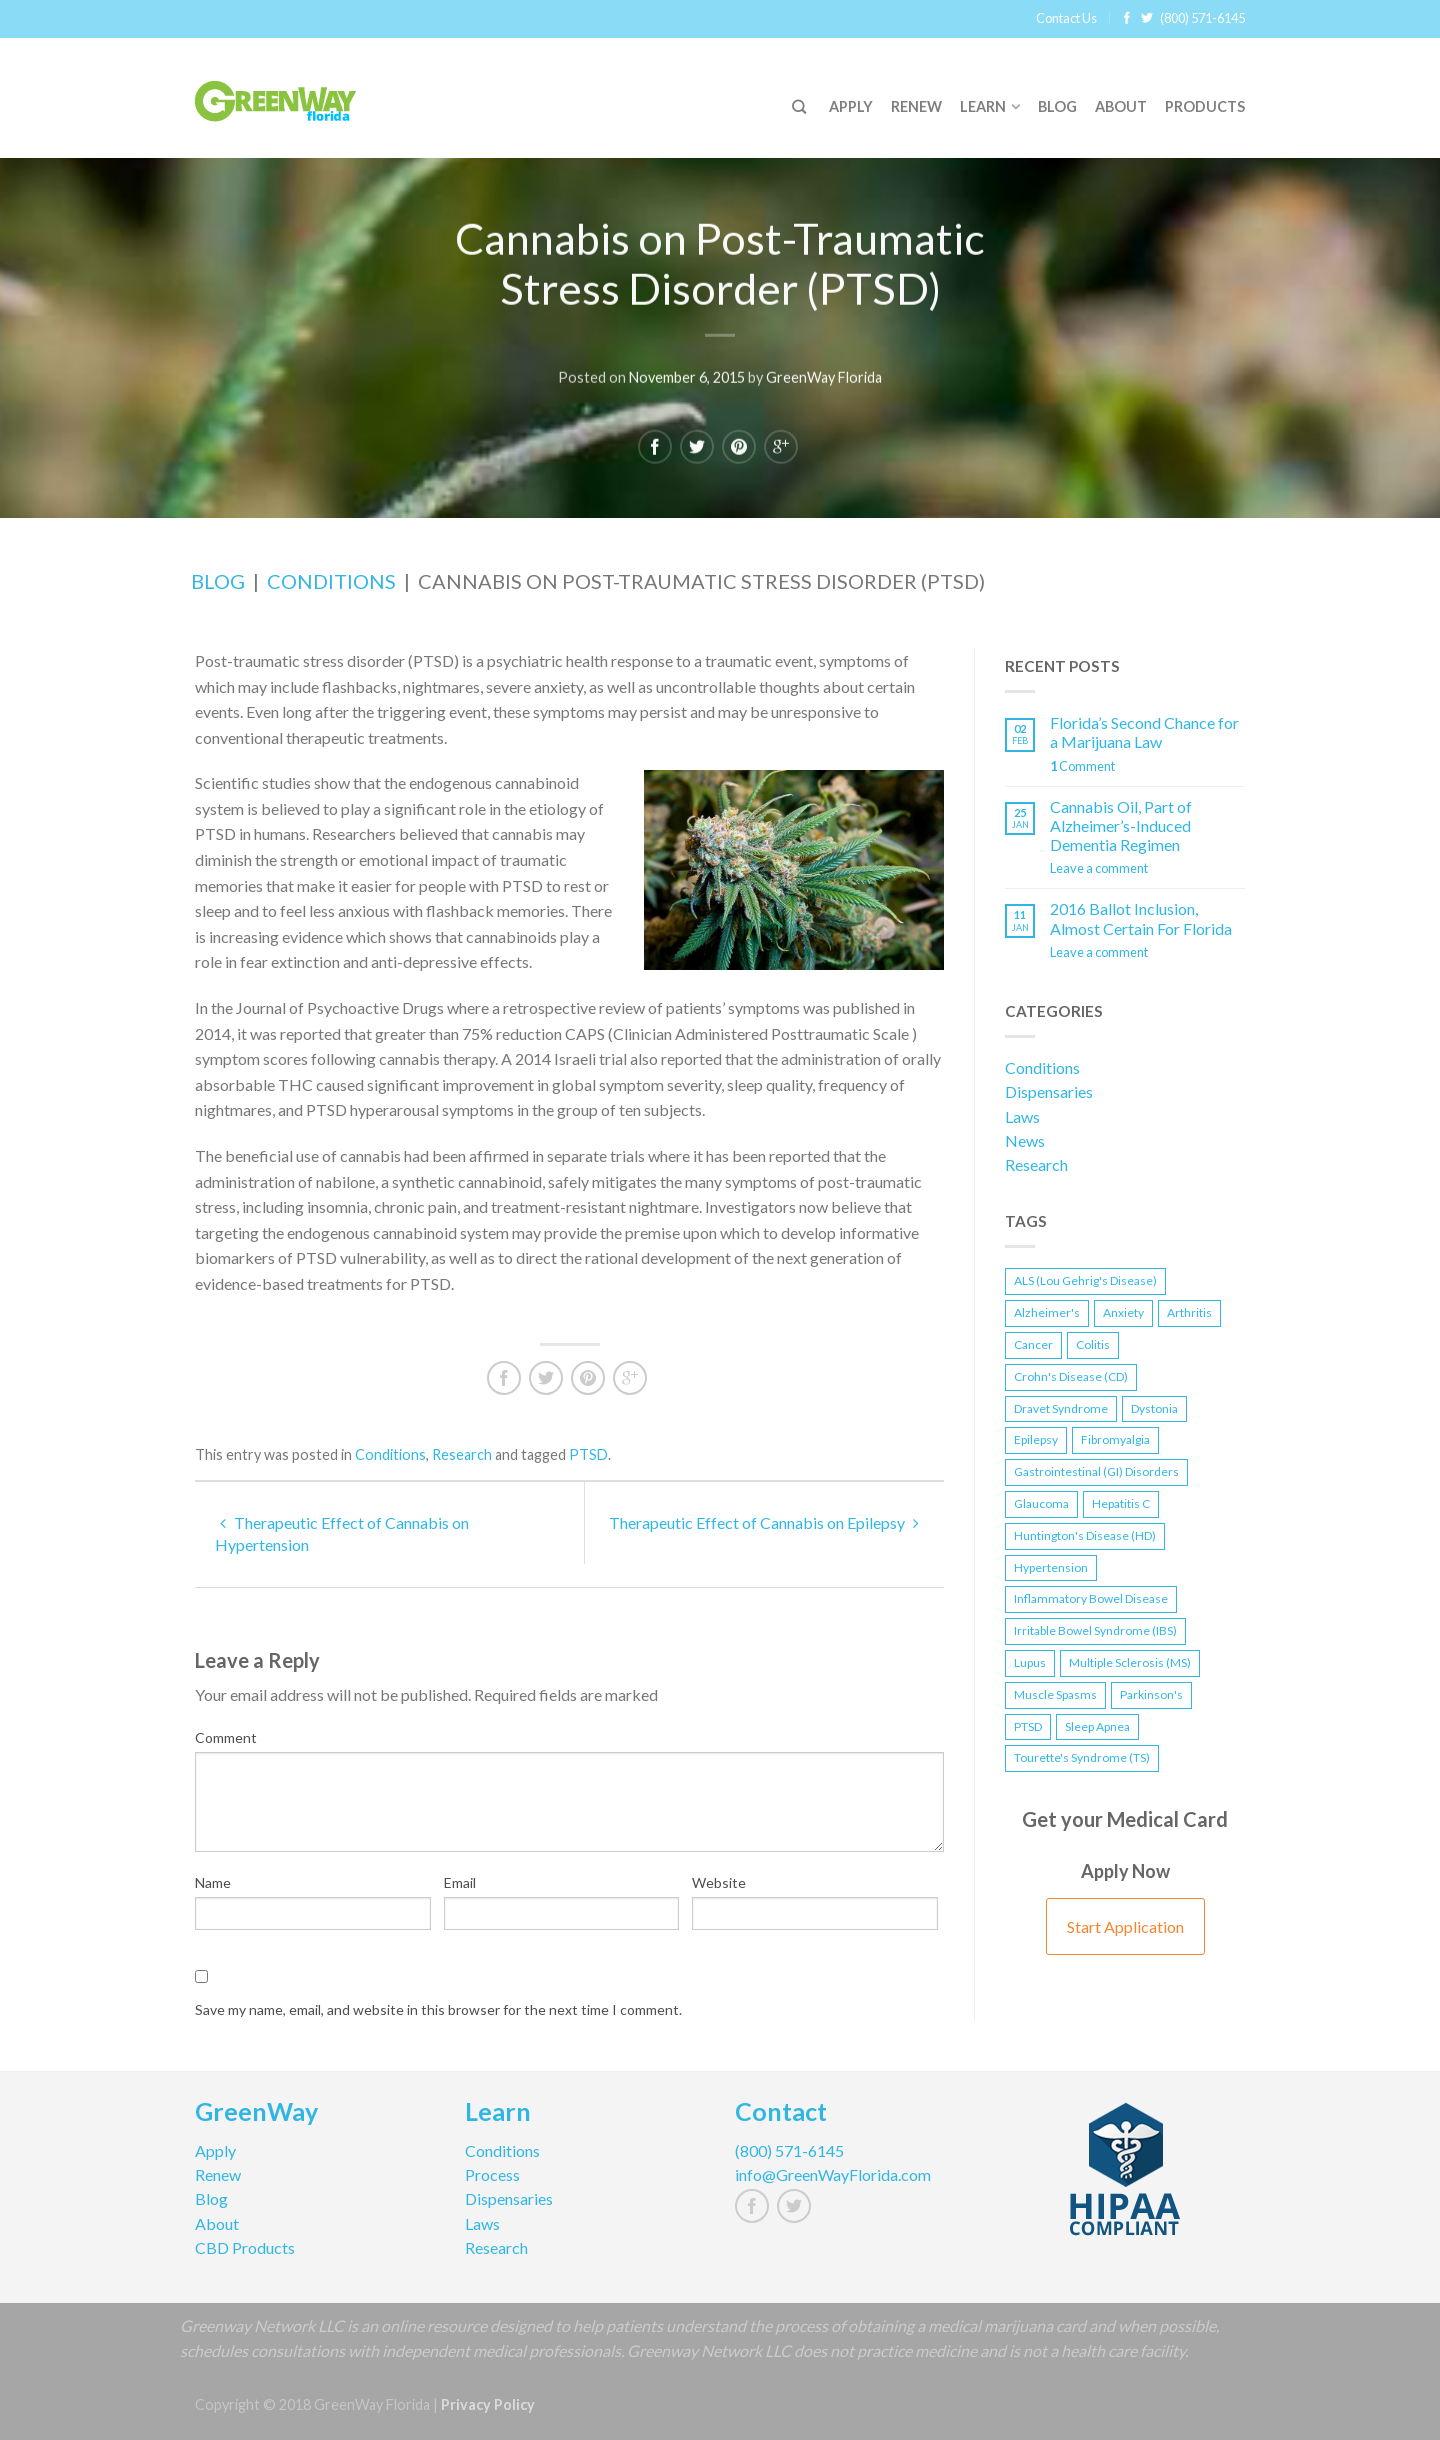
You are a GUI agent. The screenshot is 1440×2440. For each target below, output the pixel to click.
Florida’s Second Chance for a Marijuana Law (1144, 732)
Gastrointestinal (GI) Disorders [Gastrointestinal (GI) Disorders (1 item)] (1096, 1471)
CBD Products (245, 2247)
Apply (851, 106)
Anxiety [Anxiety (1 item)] (1123, 1312)
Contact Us (1066, 18)
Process (492, 2174)
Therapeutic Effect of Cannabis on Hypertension (342, 1533)
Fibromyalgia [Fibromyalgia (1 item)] (1115, 1439)
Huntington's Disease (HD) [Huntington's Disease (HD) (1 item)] (1085, 1535)
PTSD (588, 1454)
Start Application (1125, 1926)
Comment (226, 1737)
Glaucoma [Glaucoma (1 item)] (1041, 1503)
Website (719, 1882)
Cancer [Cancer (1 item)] (1033, 1344)
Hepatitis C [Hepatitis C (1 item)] (1121, 1503)
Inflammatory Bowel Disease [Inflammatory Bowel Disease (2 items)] (1091, 1598)
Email (460, 1882)
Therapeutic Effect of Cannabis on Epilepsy (764, 1522)
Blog (1057, 106)
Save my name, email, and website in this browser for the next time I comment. (438, 2009)
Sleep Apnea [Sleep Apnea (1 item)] (1097, 1726)
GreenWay (256, 2114)
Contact (781, 2114)
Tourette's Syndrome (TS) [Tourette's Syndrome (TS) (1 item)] (1082, 1757)
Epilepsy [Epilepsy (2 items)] (1036, 1439)
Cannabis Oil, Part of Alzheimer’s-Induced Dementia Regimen (1121, 825)
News (1025, 1140)
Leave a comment (1099, 868)
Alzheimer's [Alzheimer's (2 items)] (1047, 1312)
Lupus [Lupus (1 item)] (1030, 1662)
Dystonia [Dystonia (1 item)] (1154, 1408)
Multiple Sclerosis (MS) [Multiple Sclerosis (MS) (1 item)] (1130, 1662)
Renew (916, 106)
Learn (983, 106)
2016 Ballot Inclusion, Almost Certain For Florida (1141, 918)
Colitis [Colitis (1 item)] (1093, 1344)
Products (1205, 106)
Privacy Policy (488, 2404)
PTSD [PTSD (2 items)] (1028, 1726)
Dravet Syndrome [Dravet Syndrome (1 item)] (1061, 1408)
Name (213, 1882)
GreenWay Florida (824, 375)
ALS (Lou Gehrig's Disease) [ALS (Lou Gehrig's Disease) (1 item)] (1085, 1280)
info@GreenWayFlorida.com (833, 2174)
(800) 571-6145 (1202, 18)
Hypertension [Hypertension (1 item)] (1051, 1567)
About (1121, 106)
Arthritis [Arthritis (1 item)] (1189, 1312)
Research (462, 1454)
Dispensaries (1049, 1091)
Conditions (331, 581)
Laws (1022, 1116)
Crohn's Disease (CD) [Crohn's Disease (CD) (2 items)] (1071, 1376)
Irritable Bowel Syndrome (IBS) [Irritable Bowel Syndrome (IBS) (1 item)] (1095, 1630)
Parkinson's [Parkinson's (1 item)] (1151, 1694)
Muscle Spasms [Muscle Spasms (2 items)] (1055, 1694)
